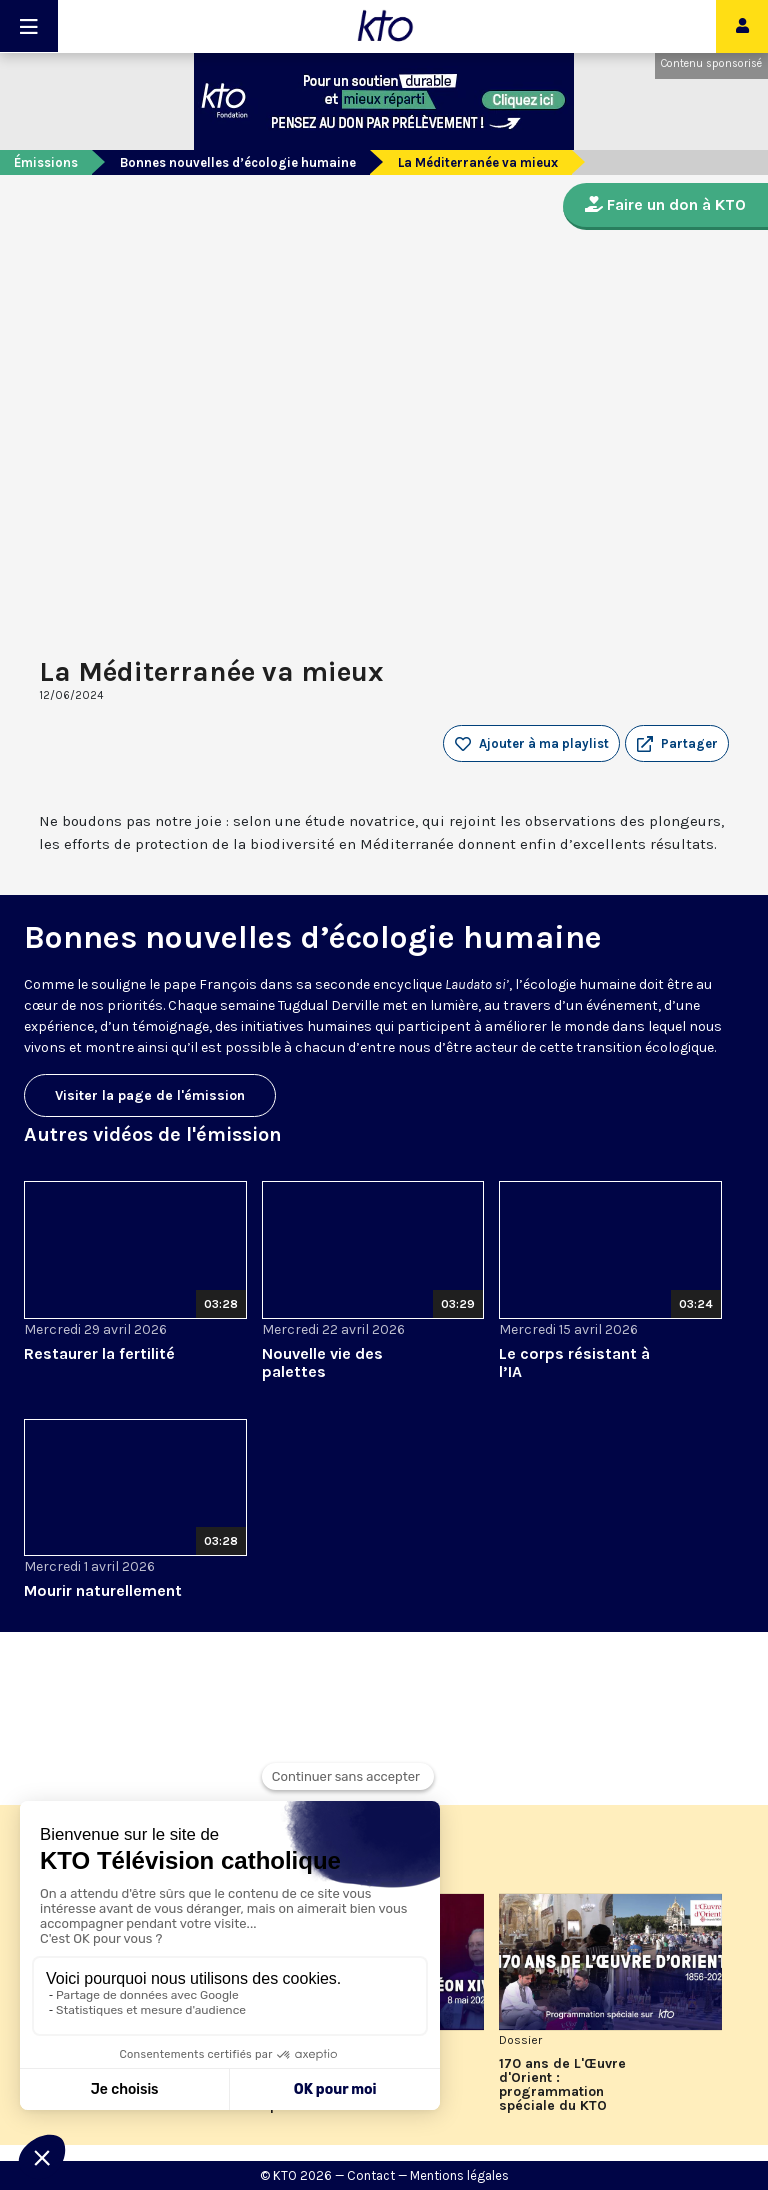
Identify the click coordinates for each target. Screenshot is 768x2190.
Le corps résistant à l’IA (574, 1362)
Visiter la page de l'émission (150, 1095)
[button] (677, 744)
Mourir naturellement (103, 1590)
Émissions (46, 162)
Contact (371, 2175)
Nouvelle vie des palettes (322, 1362)
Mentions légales (459, 2175)
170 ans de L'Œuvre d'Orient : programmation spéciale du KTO (562, 2085)
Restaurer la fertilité (99, 1353)
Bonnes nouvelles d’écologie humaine (238, 162)
